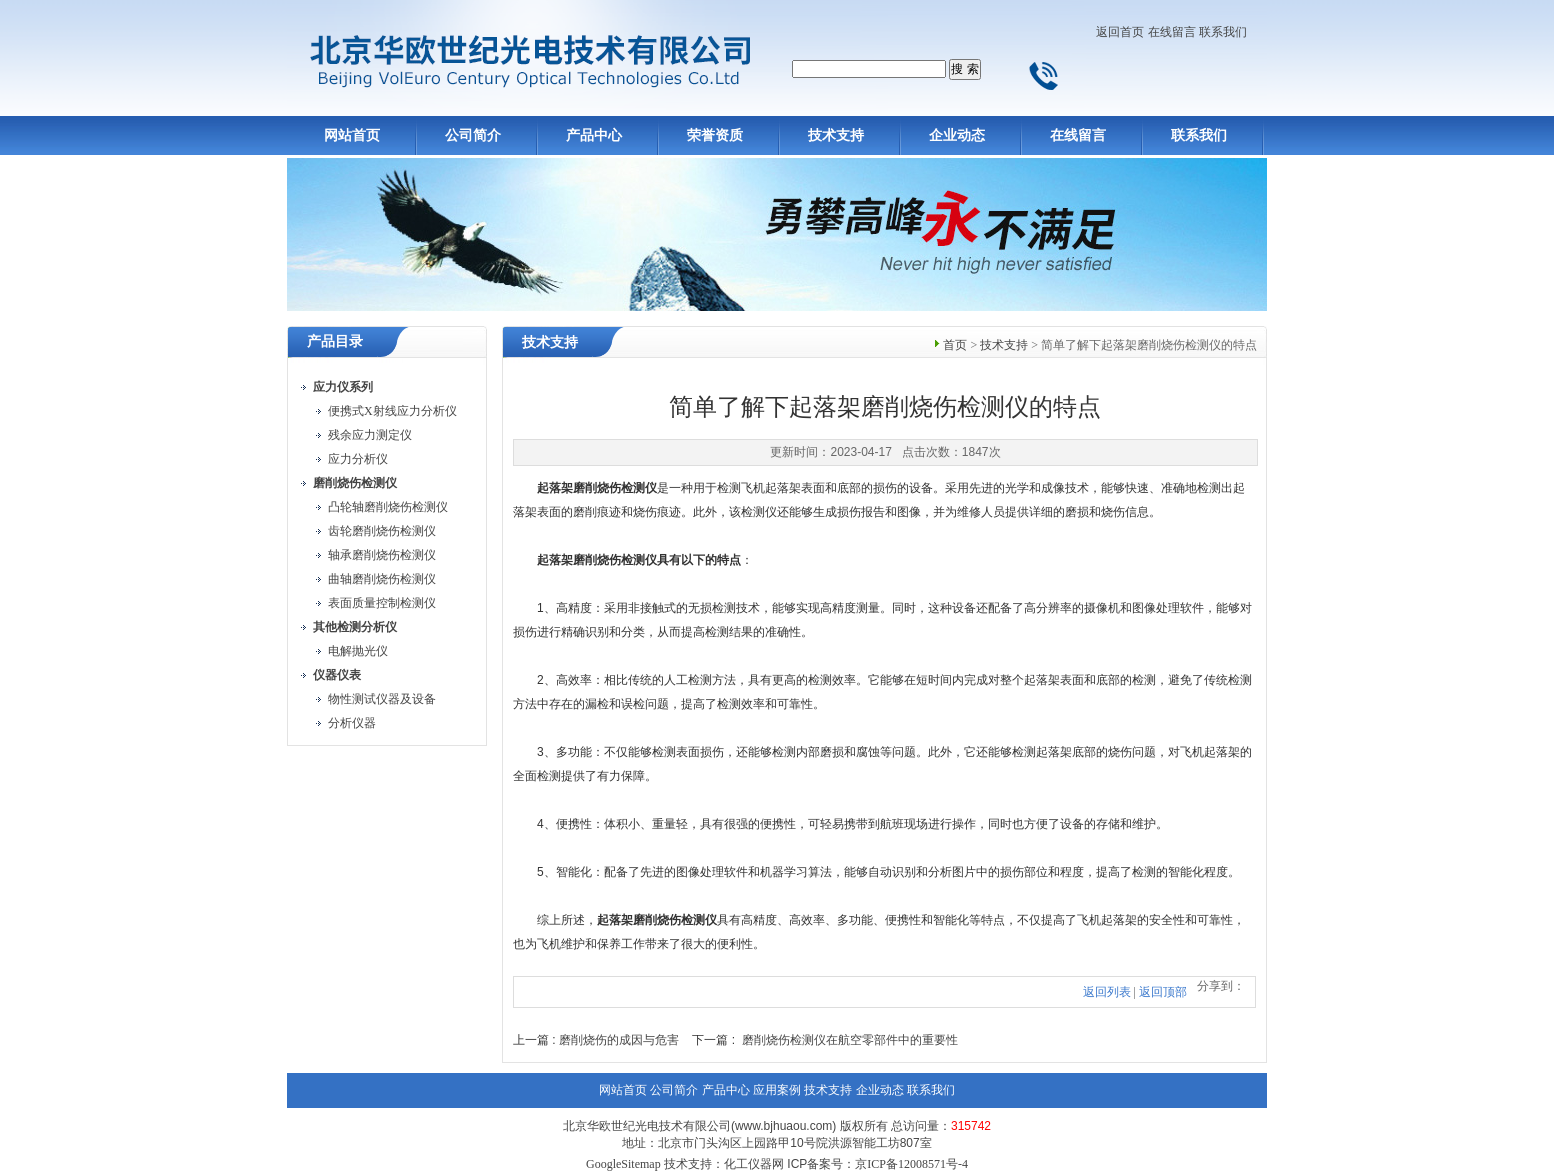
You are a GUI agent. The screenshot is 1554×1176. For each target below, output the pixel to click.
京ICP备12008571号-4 (911, 1164)
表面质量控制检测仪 (382, 603)
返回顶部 (1163, 992)
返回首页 (1120, 32)
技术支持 (836, 135)
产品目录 (335, 341)
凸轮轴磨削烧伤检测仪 (388, 507)
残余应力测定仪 (370, 435)
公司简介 (473, 135)
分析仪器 (352, 723)
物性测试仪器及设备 (382, 699)
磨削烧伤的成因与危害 (619, 1040)
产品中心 (594, 135)
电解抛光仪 (358, 651)
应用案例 (777, 1090)
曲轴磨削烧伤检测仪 (382, 579)
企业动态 (957, 135)
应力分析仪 (358, 459)
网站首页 (352, 135)
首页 (955, 345)
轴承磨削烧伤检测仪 (382, 555)
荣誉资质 (715, 135)
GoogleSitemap (623, 1164)
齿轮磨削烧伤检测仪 (382, 531)
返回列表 (1107, 992)
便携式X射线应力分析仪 (392, 411)
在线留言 (1172, 32)
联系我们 (1223, 32)
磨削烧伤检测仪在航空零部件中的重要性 (850, 1040)
